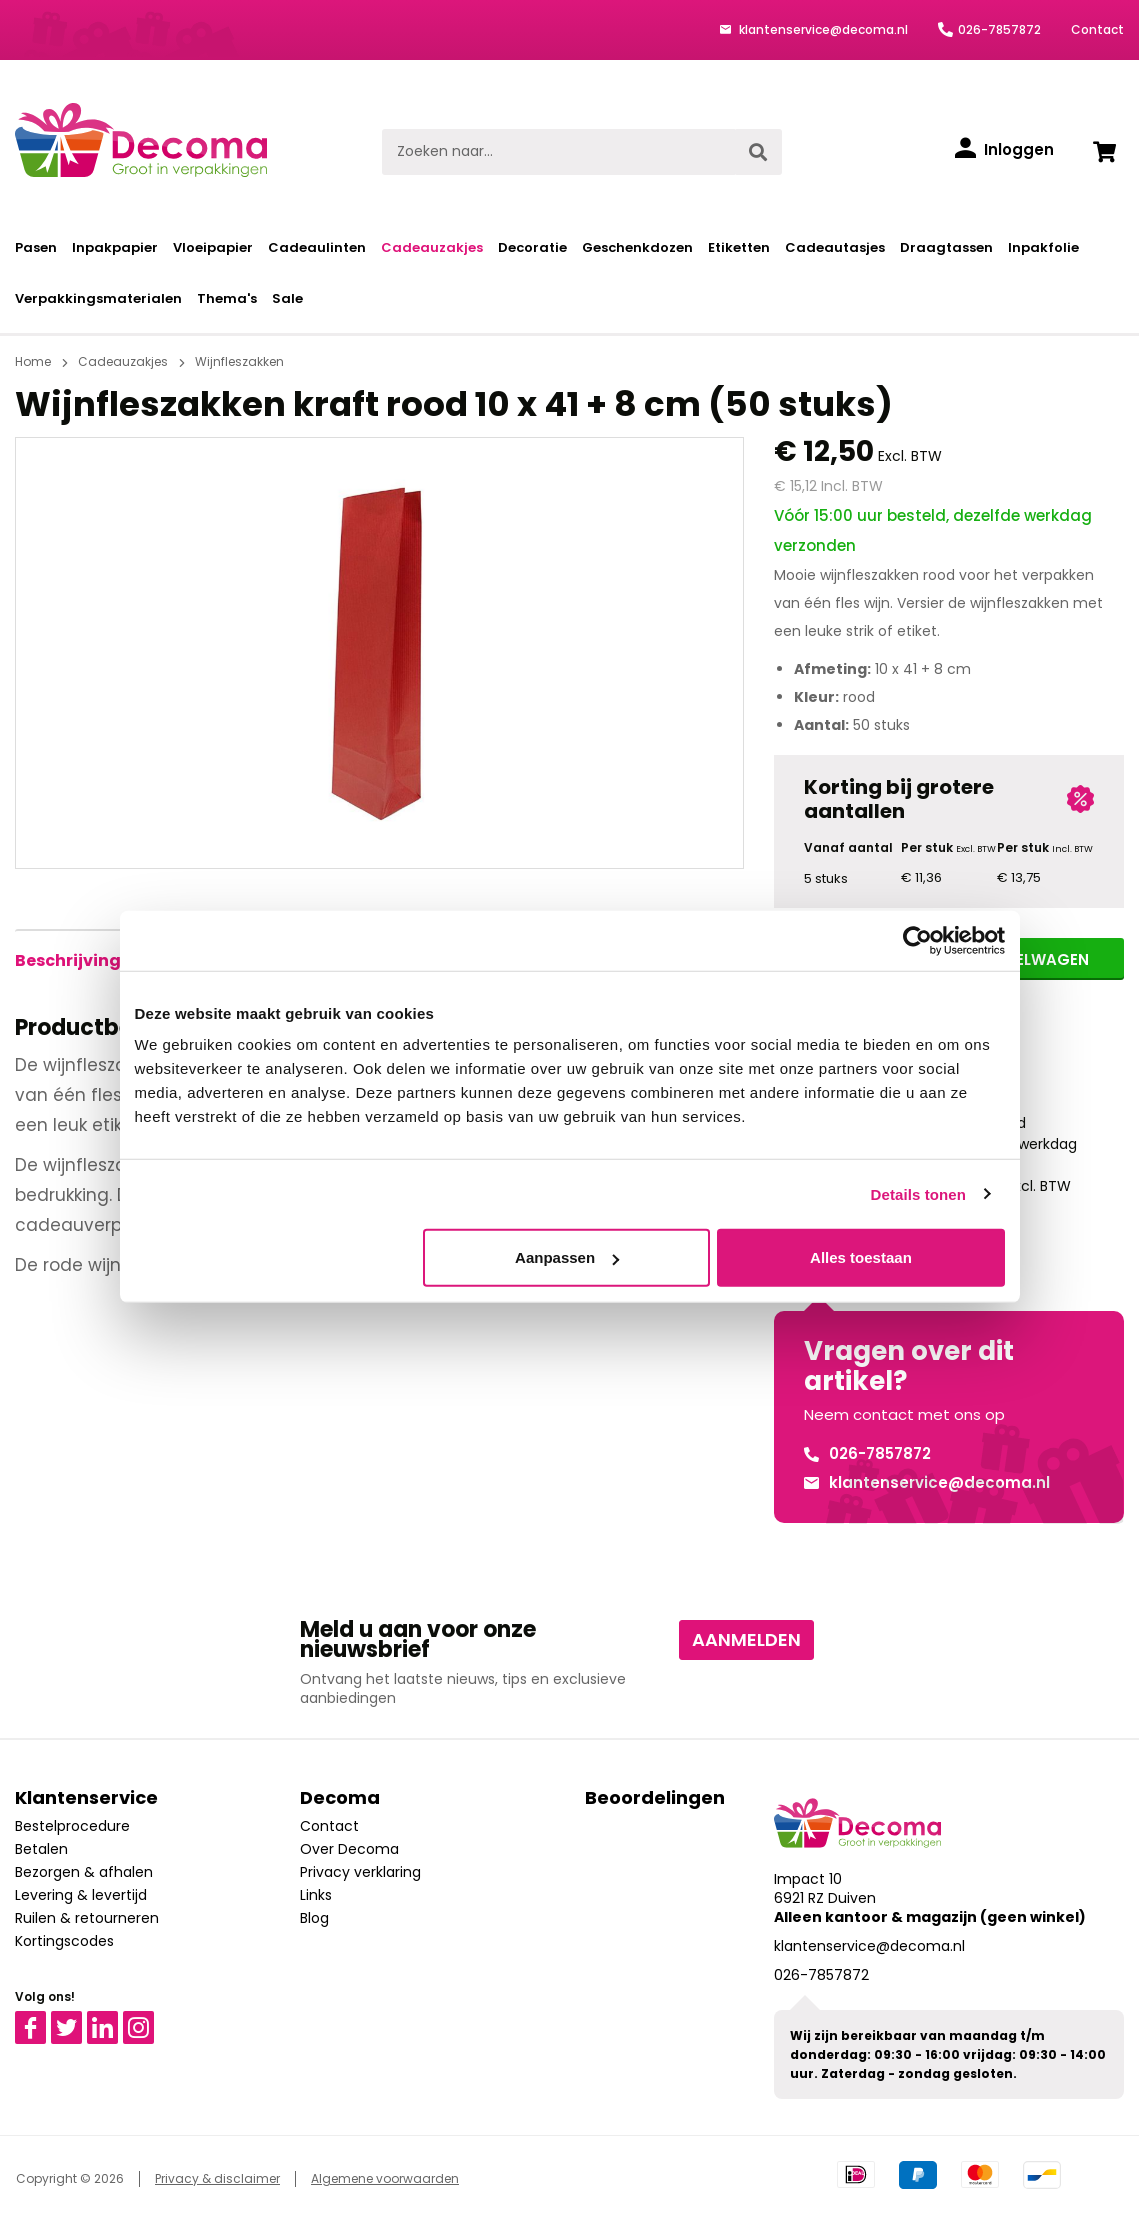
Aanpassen (567, 1257)
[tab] (68, 961)
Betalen (41, 1849)
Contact (1097, 29)
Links (316, 1895)
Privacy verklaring (360, 1872)
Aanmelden (746, 1639)
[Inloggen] (1004, 150)
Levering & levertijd (81, 1895)
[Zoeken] (758, 152)
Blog (314, 1918)
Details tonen (918, 1193)
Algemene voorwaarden (385, 2178)
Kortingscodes (64, 1941)
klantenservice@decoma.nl (822, 29)
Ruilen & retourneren (87, 1918)
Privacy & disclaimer (217, 2178)
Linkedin (114, 2020)
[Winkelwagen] (1104, 152)
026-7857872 (999, 29)
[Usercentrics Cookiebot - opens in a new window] (917, 940)
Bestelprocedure (72, 1826)
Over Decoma (349, 1849)
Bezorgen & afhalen (84, 1872)
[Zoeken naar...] (558, 152)
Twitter (75, 2020)
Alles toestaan (861, 1257)
